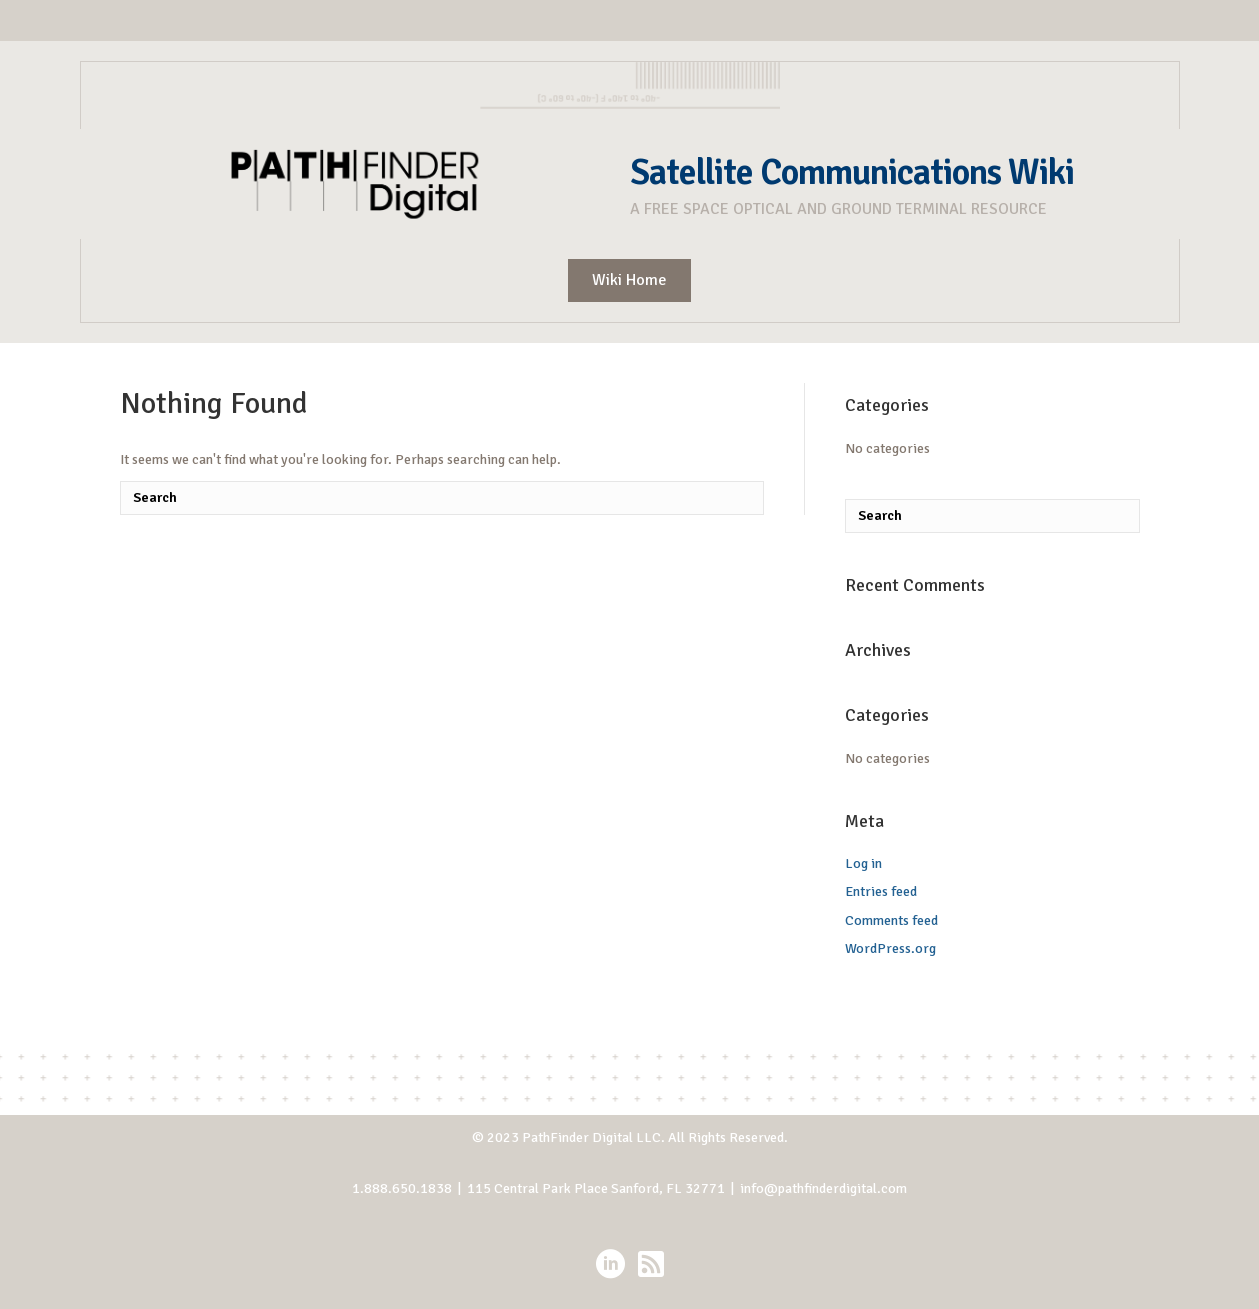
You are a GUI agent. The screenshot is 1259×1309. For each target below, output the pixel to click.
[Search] (442, 498)
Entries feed (881, 891)
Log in (863, 863)
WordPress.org (890, 948)
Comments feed (891, 920)
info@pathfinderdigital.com (823, 1188)
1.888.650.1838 (402, 1188)
